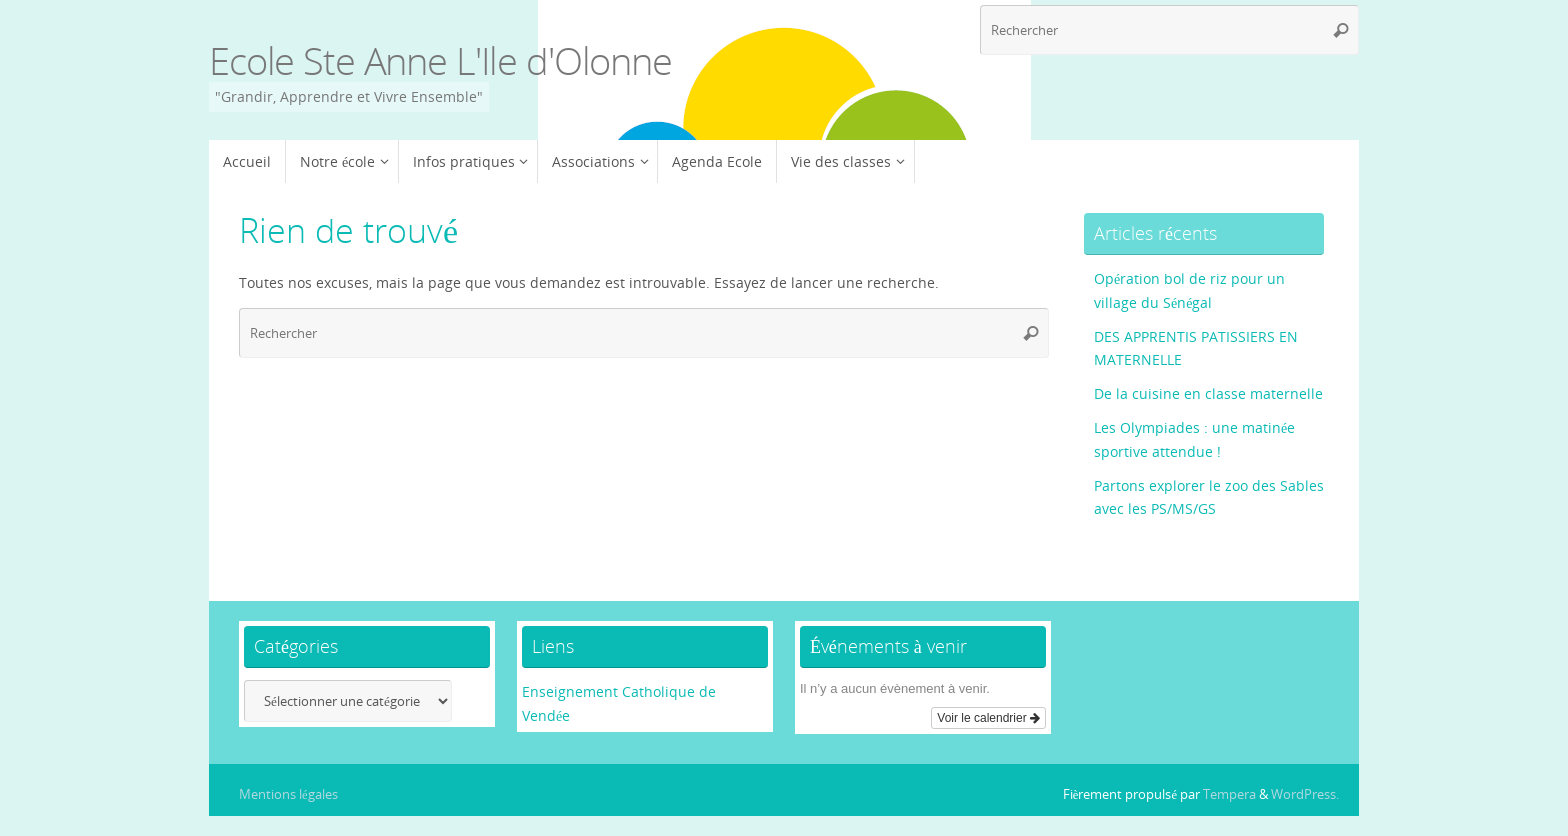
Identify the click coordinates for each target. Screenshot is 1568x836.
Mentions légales (288, 794)
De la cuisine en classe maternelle (1208, 393)
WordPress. (1305, 794)
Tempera (1229, 794)
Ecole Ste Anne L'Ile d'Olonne (440, 61)
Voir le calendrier (988, 718)
